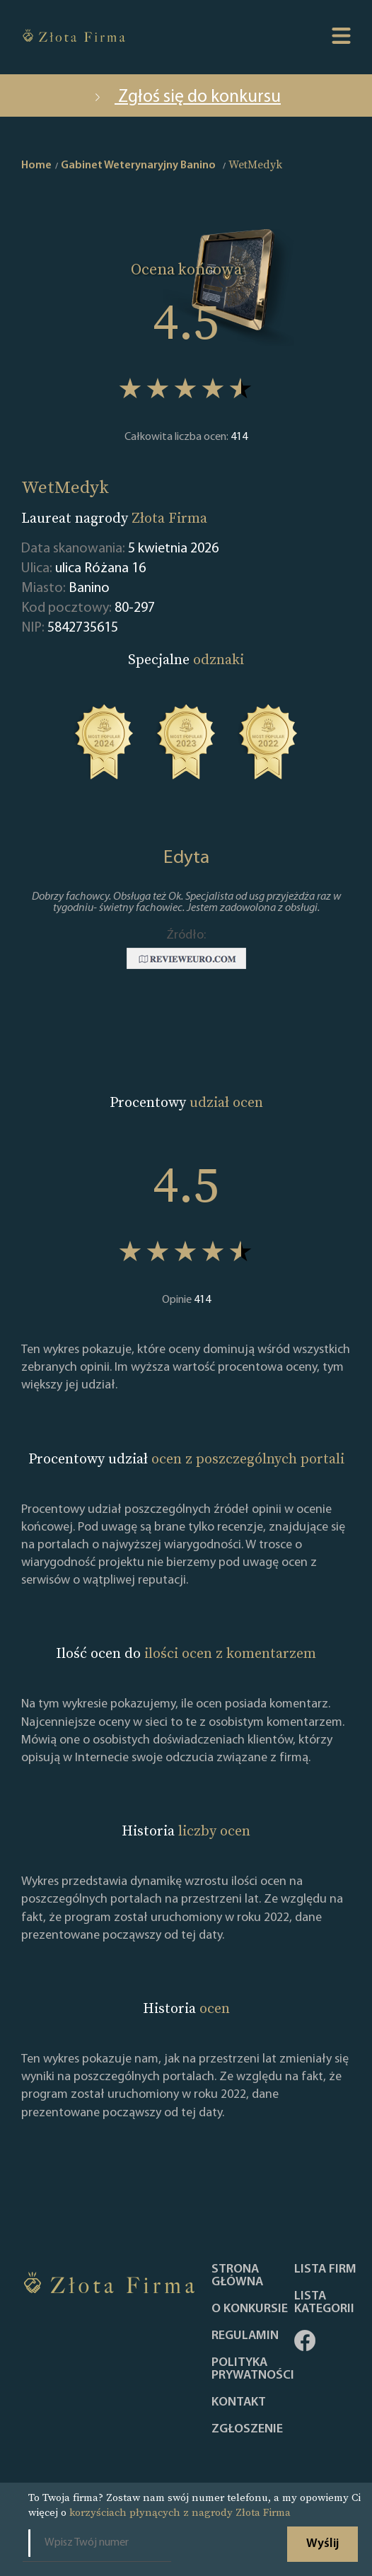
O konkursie (249, 2309)
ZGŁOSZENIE (247, 2429)
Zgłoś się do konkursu (186, 97)
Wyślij (322, 2544)
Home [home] (36, 165)
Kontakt (238, 2402)
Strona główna (237, 2276)
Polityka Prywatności (252, 2369)
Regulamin (245, 2336)
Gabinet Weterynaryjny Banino (138, 165)
